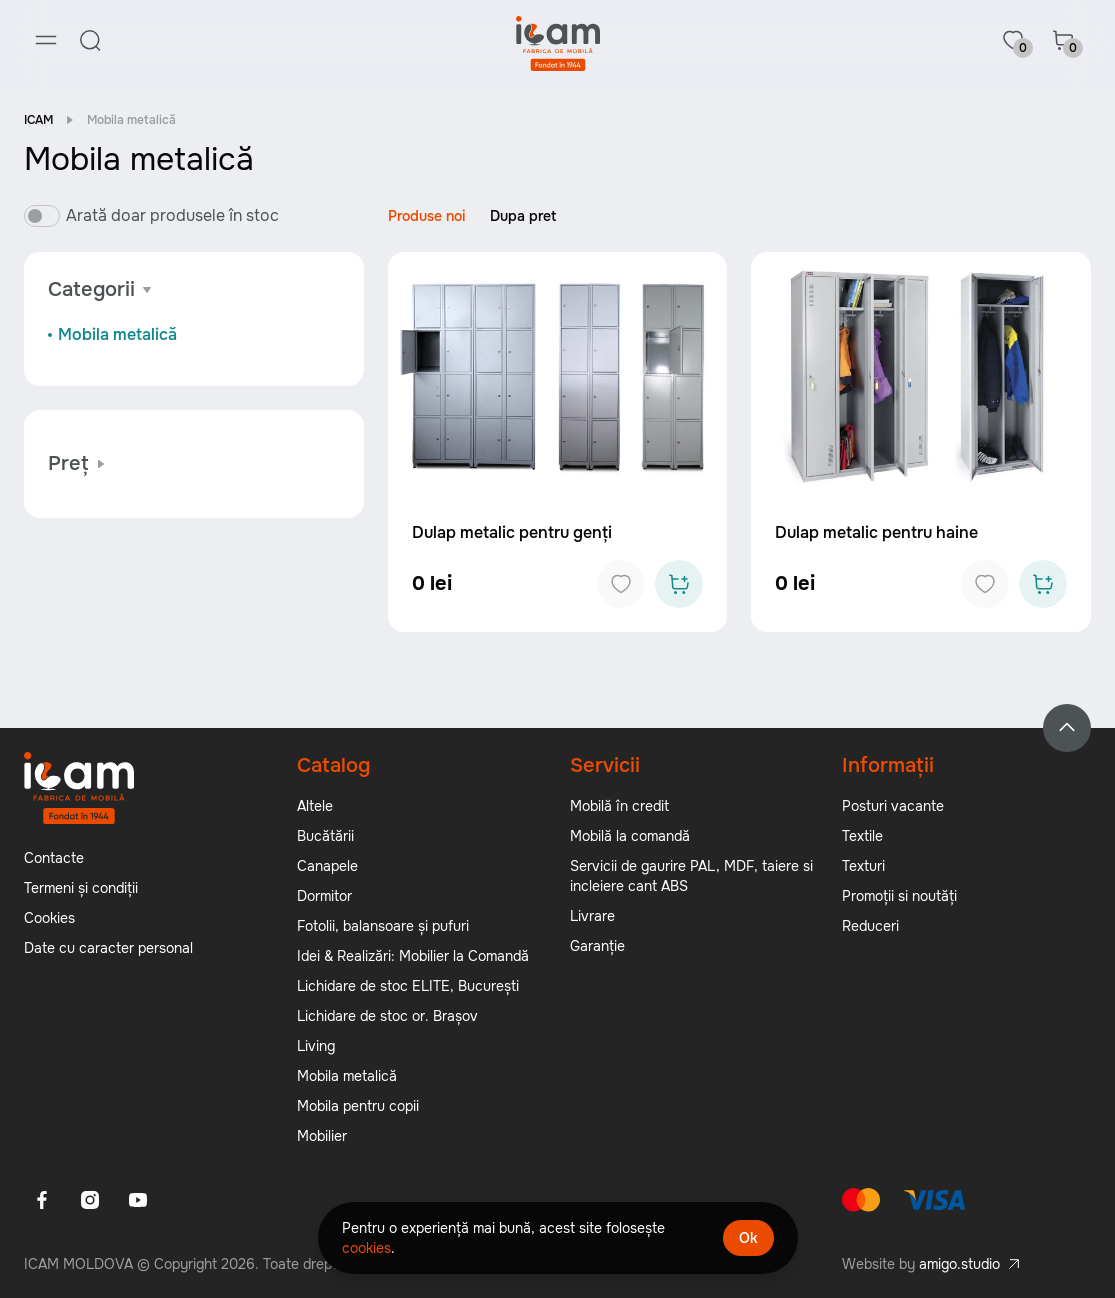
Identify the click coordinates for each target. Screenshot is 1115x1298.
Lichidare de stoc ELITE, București (408, 986)
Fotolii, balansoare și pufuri (383, 926)
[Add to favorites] (621, 584)
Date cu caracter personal (108, 948)
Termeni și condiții (81, 888)
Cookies (49, 918)
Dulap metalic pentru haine (876, 532)
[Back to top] (1067, 728)
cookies (366, 1248)
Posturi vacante (893, 806)
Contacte (54, 858)
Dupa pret (523, 216)
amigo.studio (959, 1264)
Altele (315, 806)
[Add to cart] (679, 584)
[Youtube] (138, 1200)
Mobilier (322, 1136)
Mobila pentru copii (358, 1106)
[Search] (90, 40)
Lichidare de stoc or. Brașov (387, 1016)
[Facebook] (42, 1200)
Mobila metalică (117, 334)
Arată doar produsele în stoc (172, 215)
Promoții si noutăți (899, 896)
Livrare (592, 916)
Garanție (597, 946)
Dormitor (324, 896)
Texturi (863, 866)
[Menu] (46, 40)
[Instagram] (90, 1200)
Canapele (327, 866)
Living (316, 1046)
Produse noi (427, 216)
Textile (862, 836)
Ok (748, 1238)
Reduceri (870, 926)
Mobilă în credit (619, 806)
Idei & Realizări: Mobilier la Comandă (413, 956)
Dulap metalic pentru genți (512, 532)
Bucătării (325, 836)
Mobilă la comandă (630, 836)
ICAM (38, 120)
